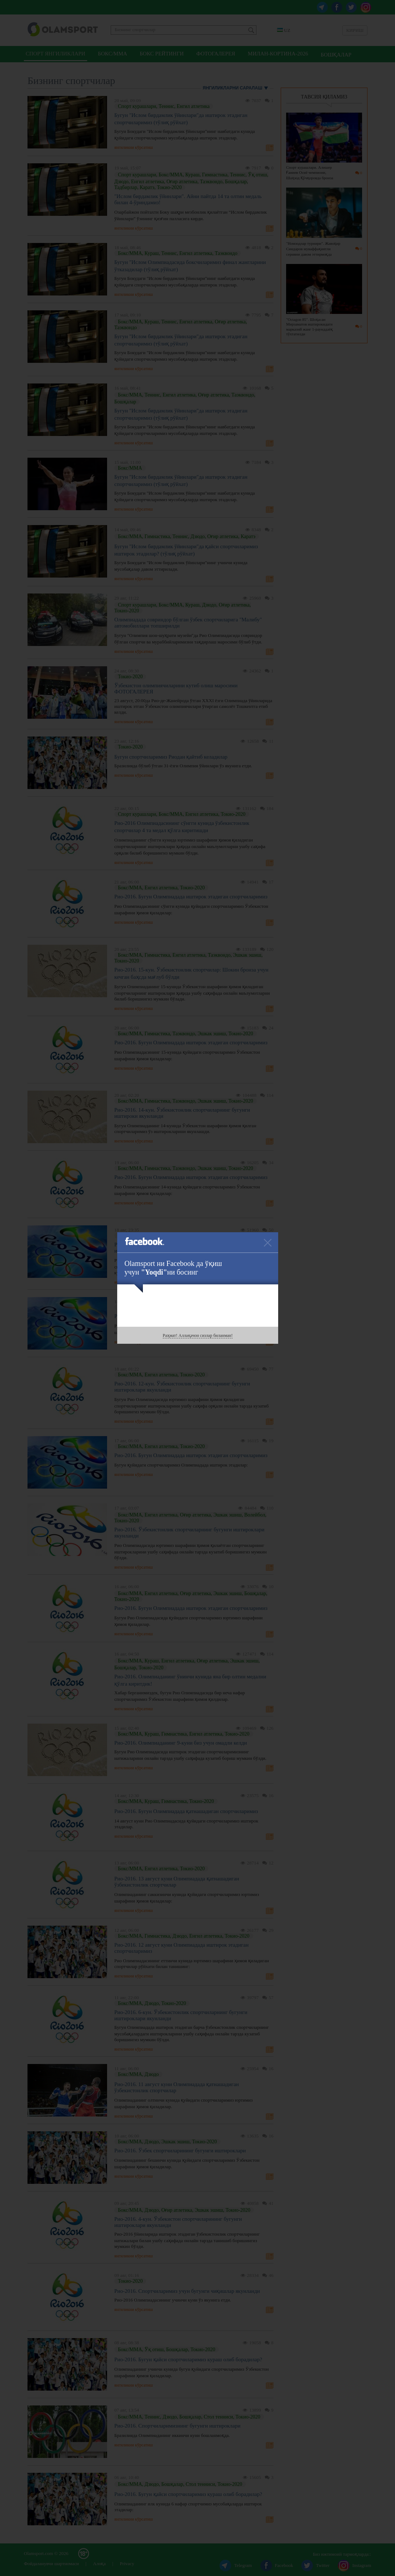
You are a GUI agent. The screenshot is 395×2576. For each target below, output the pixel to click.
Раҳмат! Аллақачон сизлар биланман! (198, 1335)
